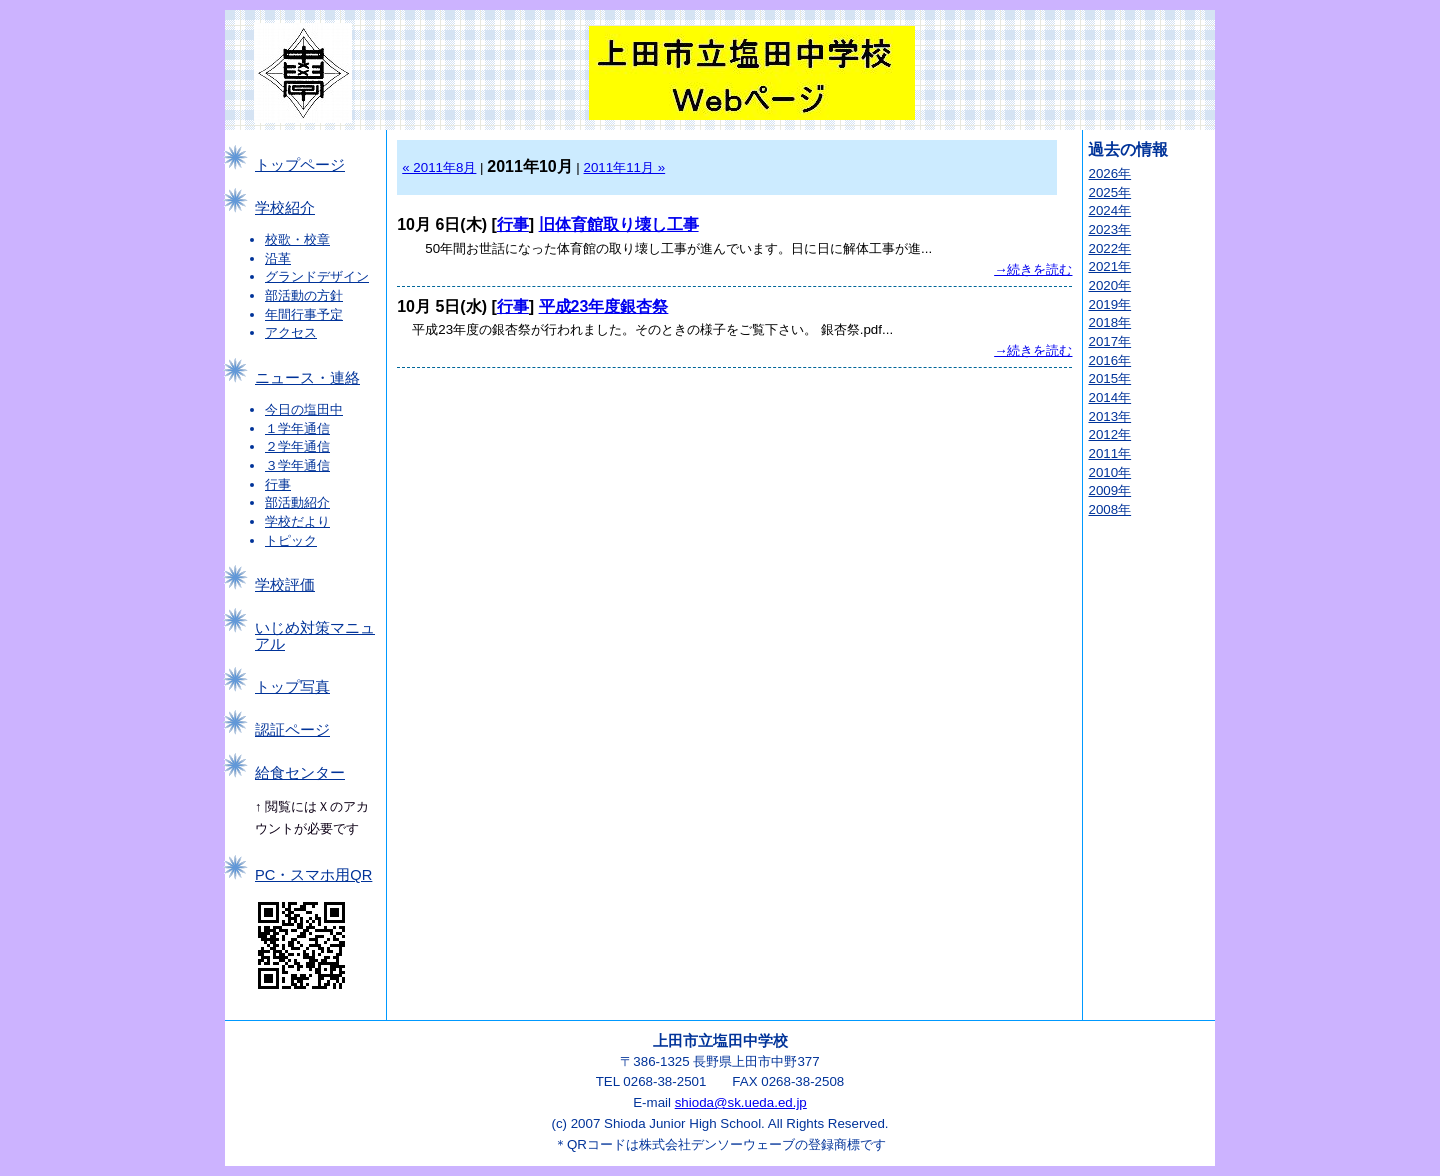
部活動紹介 (297, 502)
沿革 (278, 258)
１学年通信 (297, 428)
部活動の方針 (304, 295)
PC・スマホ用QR (313, 875)
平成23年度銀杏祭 (604, 306)
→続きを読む (1033, 269)
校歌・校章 (297, 239)
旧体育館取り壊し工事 (619, 224)
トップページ (300, 165)
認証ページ (292, 730)
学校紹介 (285, 208)
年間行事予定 (304, 314)
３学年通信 (297, 465)
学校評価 (285, 585)
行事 (278, 484)
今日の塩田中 (304, 409)
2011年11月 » (625, 167)
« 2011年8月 (439, 167)
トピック (291, 540)
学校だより (297, 521)
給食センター (300, 773)
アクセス (291, 332)
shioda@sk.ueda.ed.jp (741, 1102)
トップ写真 (292, 687)
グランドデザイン (317, 276)
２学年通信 (297, 446)
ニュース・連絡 (307, 378)
